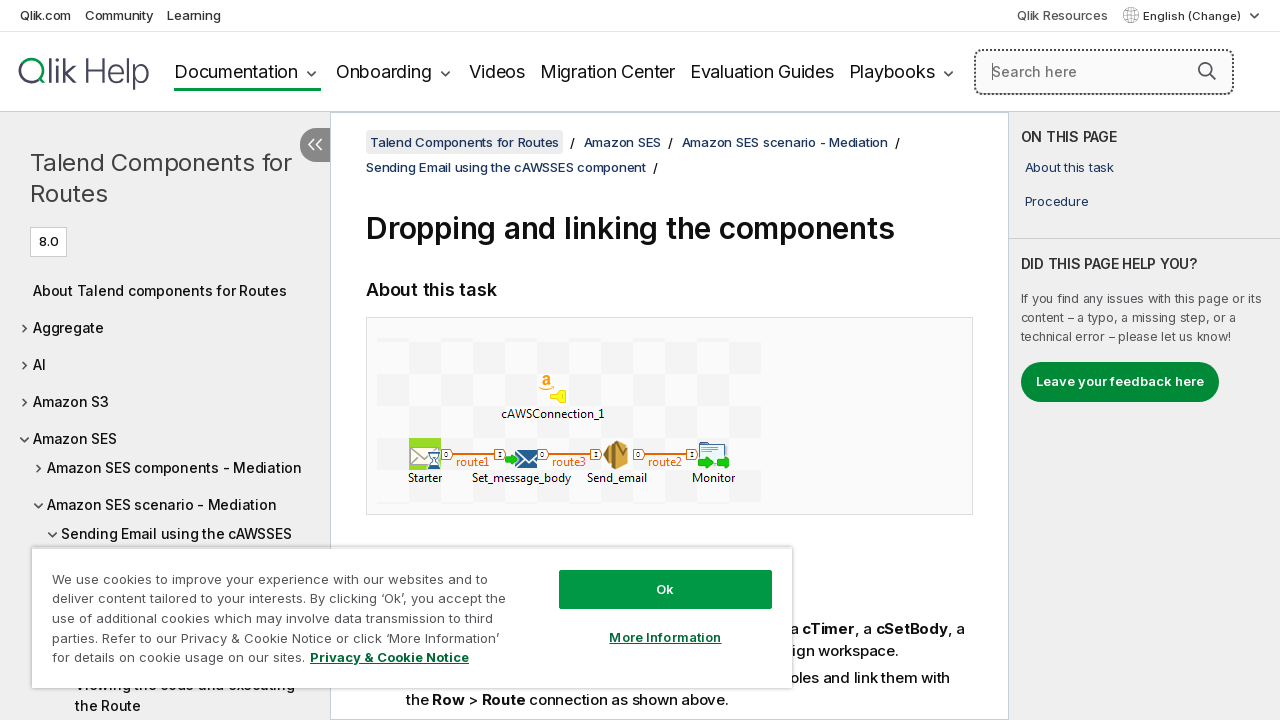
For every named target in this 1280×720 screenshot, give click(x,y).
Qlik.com (45, 15)
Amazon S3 (71, 401)
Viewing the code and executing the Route (185, 695)
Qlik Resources (1062, 15)
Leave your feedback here (1120, 381)
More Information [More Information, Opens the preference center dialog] (650, 622)
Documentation (236, 71)
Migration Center (607, 71)
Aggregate (68, 327)
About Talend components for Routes (160, 290)
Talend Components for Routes (161, 178)
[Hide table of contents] (315, 145)
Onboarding (384, 71)
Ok (650, 574)
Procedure (1057, 201)
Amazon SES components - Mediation (174, 467)
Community (119, 15)
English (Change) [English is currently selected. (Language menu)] (1193, 16)
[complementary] (1144, 416)
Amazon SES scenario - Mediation (161, 504)
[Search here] (1104, 72)
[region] (403, 610)
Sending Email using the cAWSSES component (506, 167)
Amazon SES (75, 438)
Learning (193, 15)
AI (39, 364)
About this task (1069, 167)
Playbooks (892, 71)
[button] (1207, 71)
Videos (497, 71)
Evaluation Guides (762, 71)
